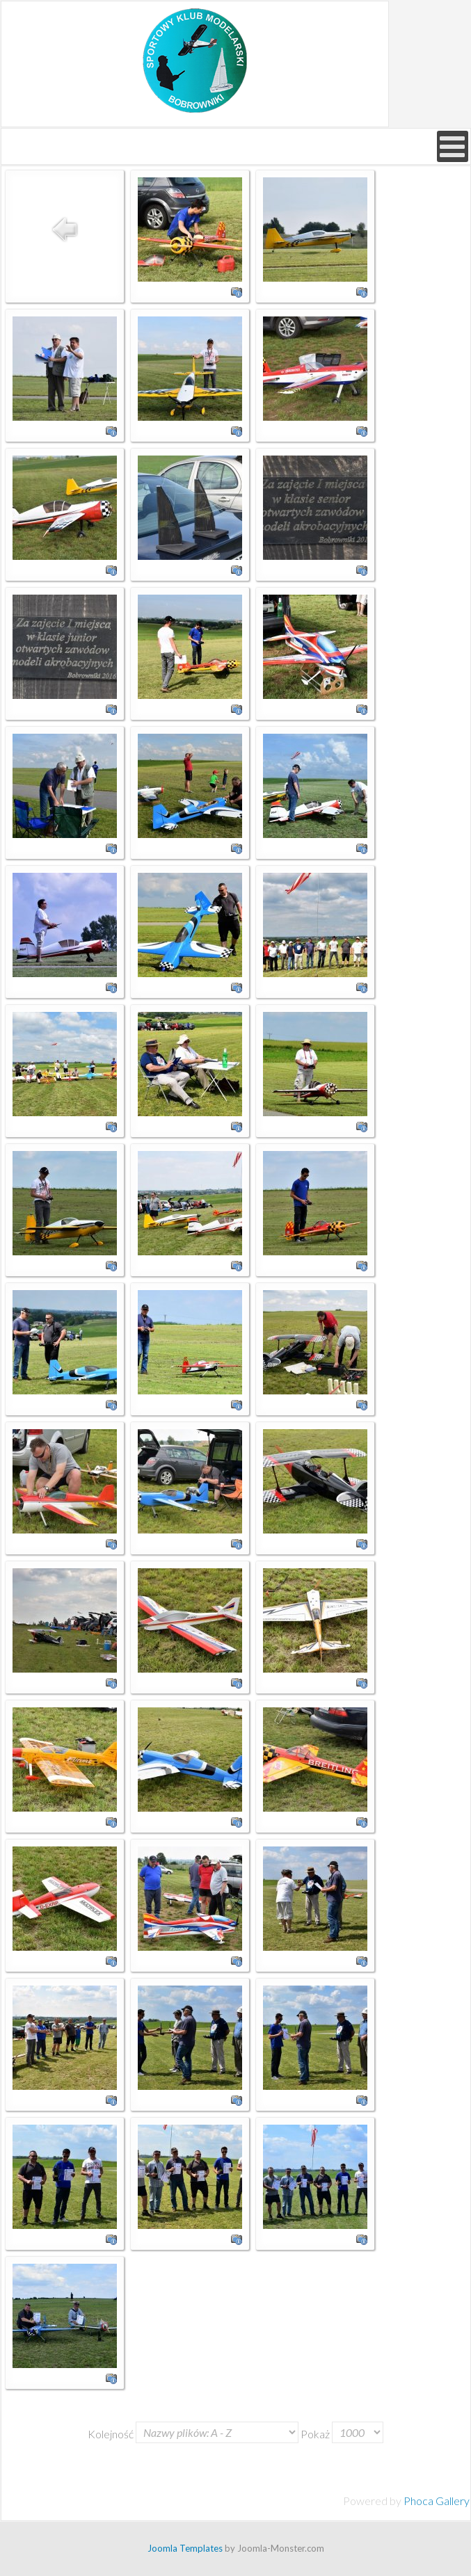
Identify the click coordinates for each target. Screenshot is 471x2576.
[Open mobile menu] (452, 146)
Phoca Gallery (437, 2500)
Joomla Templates (185, 2548)
